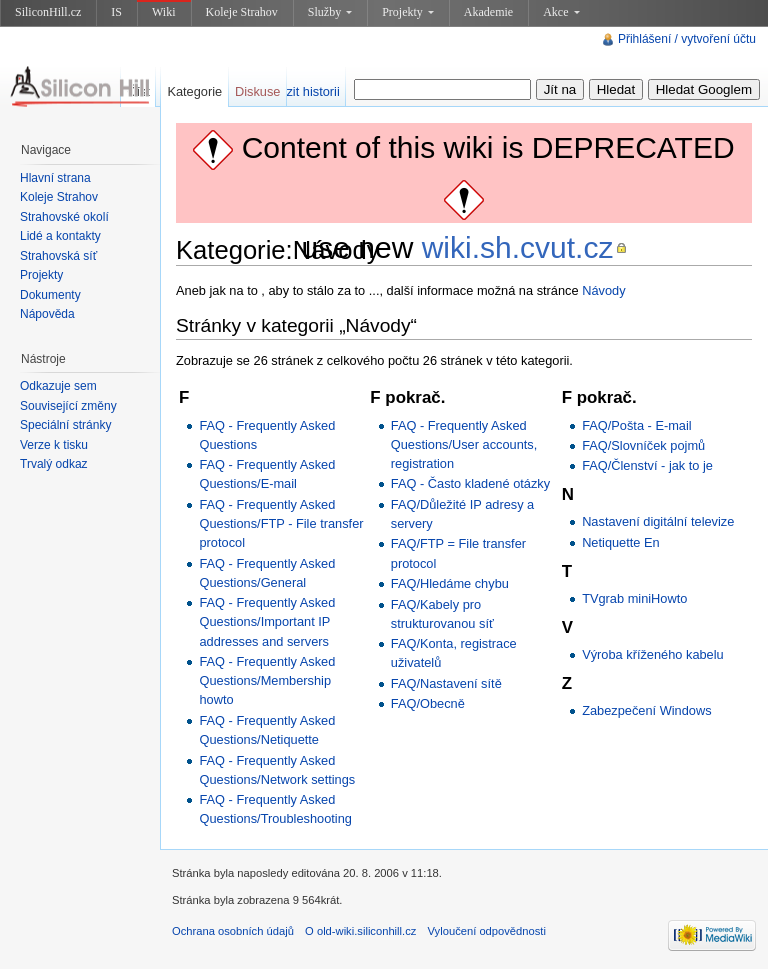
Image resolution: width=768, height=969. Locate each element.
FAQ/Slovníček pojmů (643, 445)
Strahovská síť (58, 256)
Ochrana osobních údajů (233, 931)
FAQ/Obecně (428, 703)
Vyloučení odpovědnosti (487, 931)
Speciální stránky (65, 425)
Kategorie (194, 91)
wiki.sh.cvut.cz (518, 247)
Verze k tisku (54, 445)
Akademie (488, 12)
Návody (603, 290)
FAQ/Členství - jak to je (647, 465)
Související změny (68, 406)
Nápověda (47, 314)
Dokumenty (50, 295)
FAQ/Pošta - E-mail (637, 425)
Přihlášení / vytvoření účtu (687, 39)
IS (116, 12)
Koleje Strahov (242, 12)
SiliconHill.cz (48, 12)
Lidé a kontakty (60, 236)
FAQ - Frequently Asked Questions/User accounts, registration (464, 444)
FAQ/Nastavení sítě (446, 683)
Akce (561, 12)
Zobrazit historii (296, 91)
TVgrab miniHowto (634, 598)
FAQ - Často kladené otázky (470, 483)
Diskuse (258, 91)
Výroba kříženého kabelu (653, 654)
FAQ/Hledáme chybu (450, 583)
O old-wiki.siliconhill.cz (360, 931)
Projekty (408, 12)
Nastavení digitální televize (658, 521)
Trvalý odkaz (54, 464)
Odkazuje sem (58, 386)
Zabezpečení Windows (646, 710)
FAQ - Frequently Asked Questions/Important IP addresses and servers (267, 621)
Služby (330, 12)
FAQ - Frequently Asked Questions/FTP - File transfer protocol (281, 523)
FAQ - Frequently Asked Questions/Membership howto (267, 680)
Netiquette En (621, 542)
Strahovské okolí (64, 217)
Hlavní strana (55, 178)
